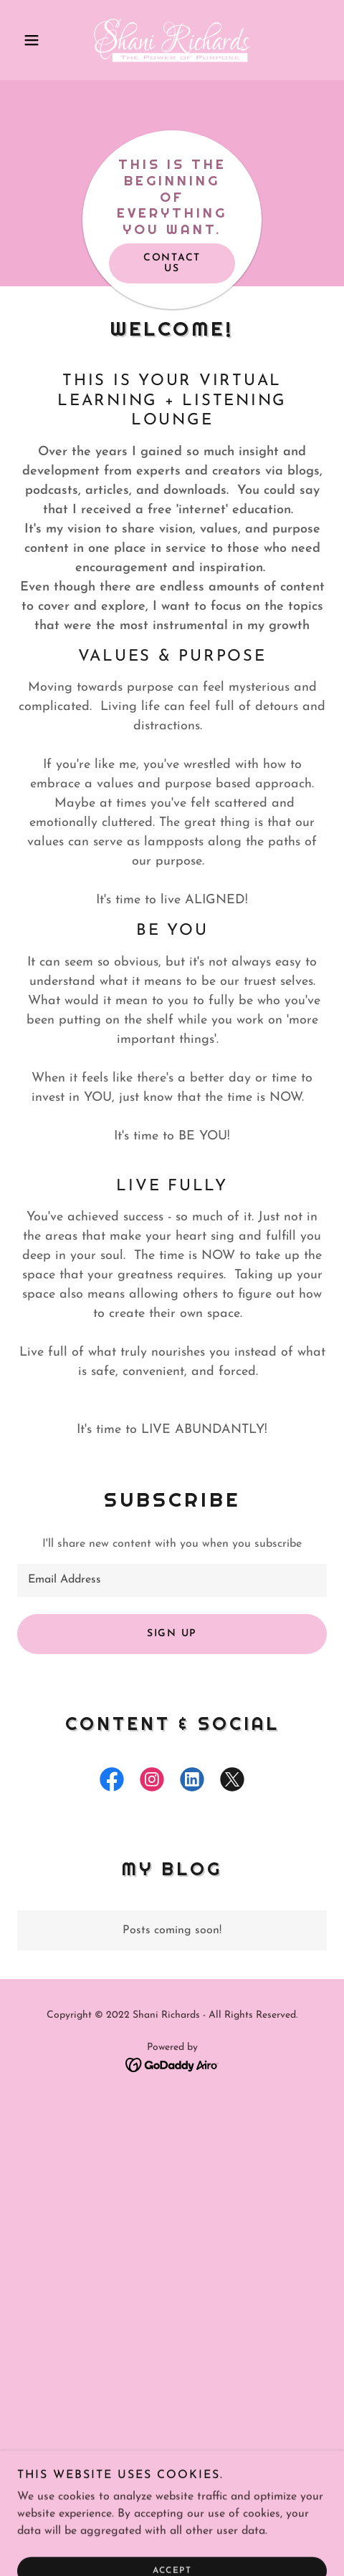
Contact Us (172, 263)
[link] (172, 40)
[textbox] (172, 1580)
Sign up (172, 1633)
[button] (40, 40)
